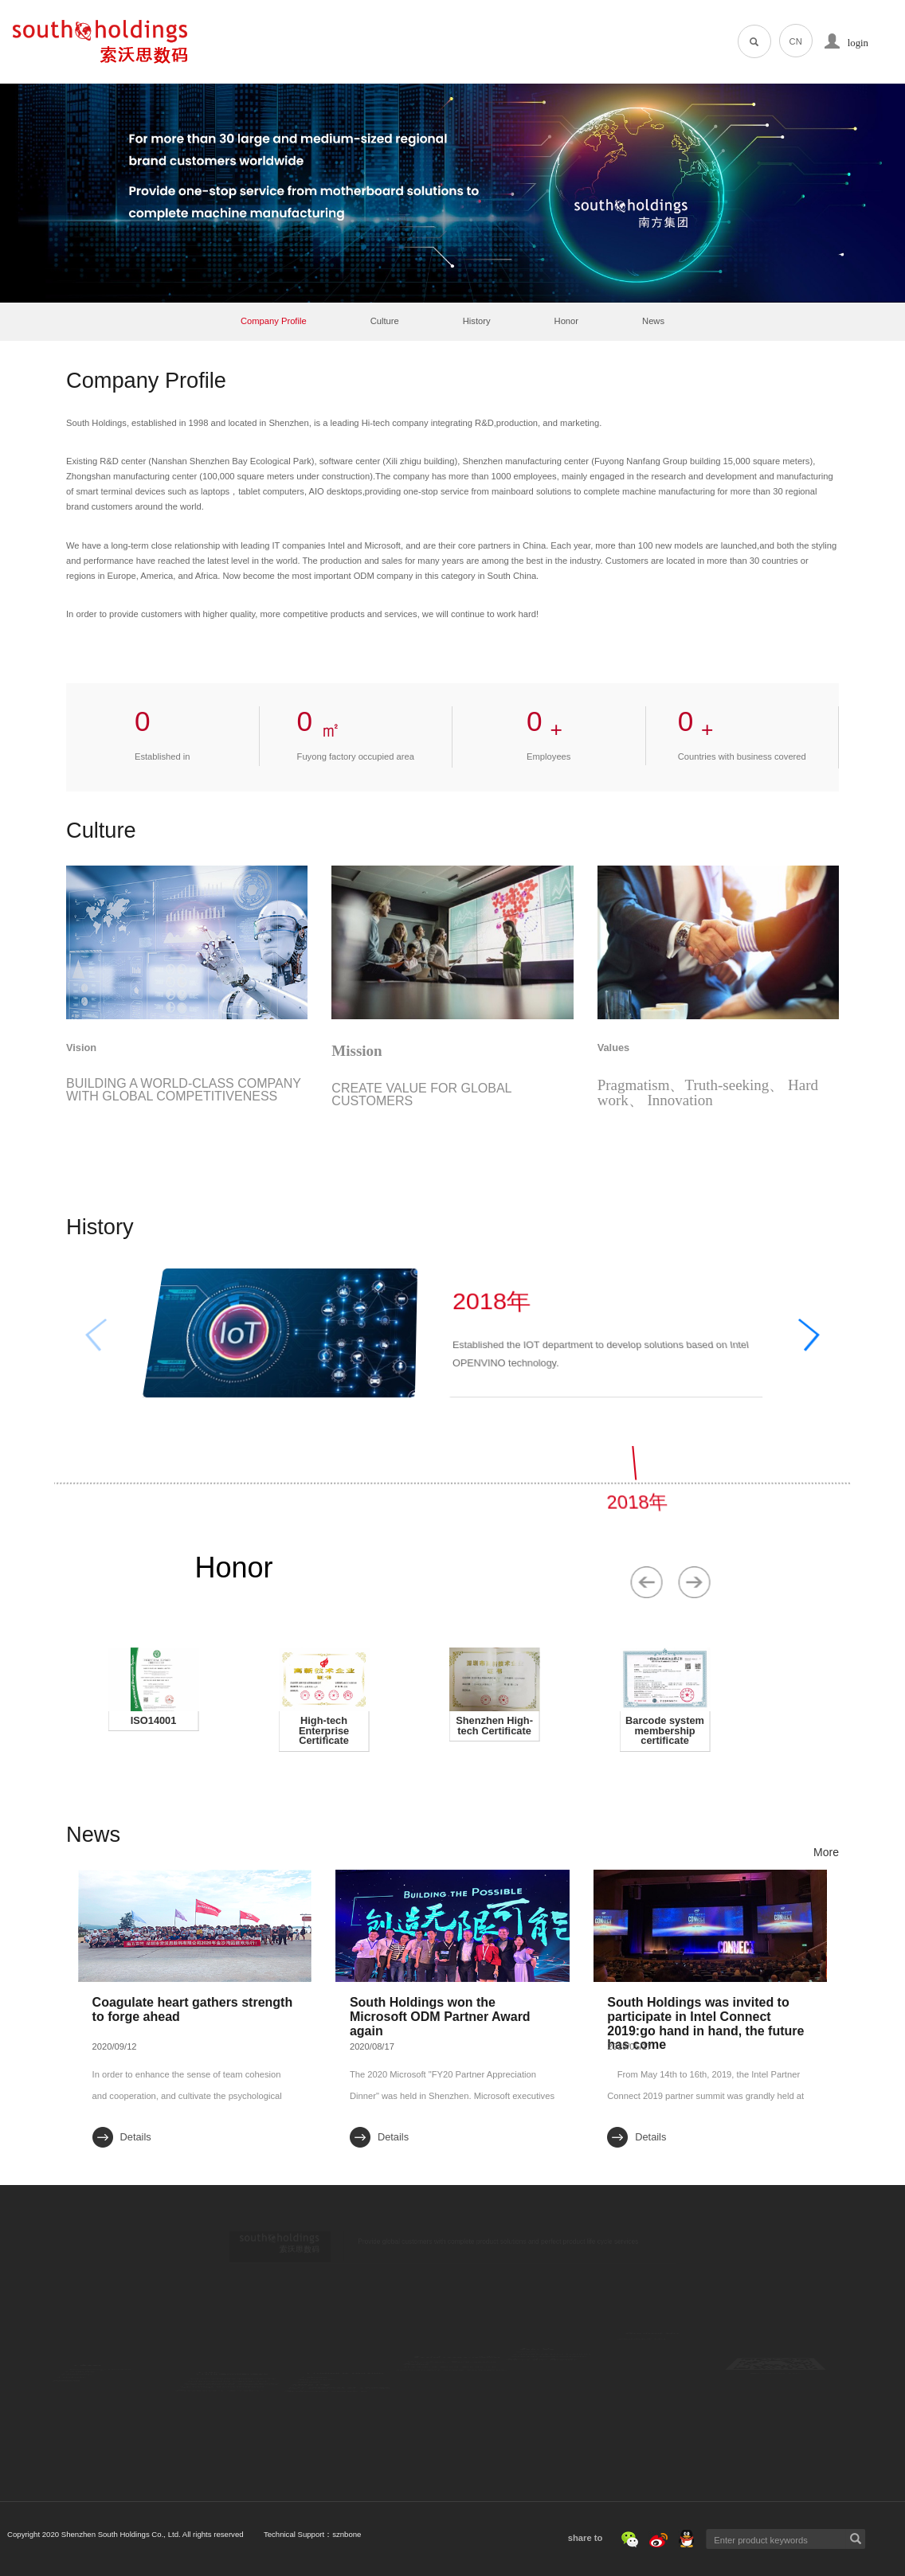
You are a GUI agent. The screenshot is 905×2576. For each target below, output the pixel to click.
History (477, 321)
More (826, 1852)
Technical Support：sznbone (162, 2534)
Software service (331, 2441)
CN (795, 41)
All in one (316, 2374)
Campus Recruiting (552, 2356)
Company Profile (274, 321)
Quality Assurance (226, 2424)
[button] (831, 1331)
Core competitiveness (233, 2372)
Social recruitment (550, 2373)
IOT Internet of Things (341, 2425)
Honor (566, 321)
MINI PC (315, 2409)
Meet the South (545, 2390)
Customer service (225, 2441)
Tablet (310, 2391)
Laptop (311, 2355)
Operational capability (232, 2407)
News (653, 321)
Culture (384, 321)
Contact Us (645, 2355)
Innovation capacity (228, 2389)
